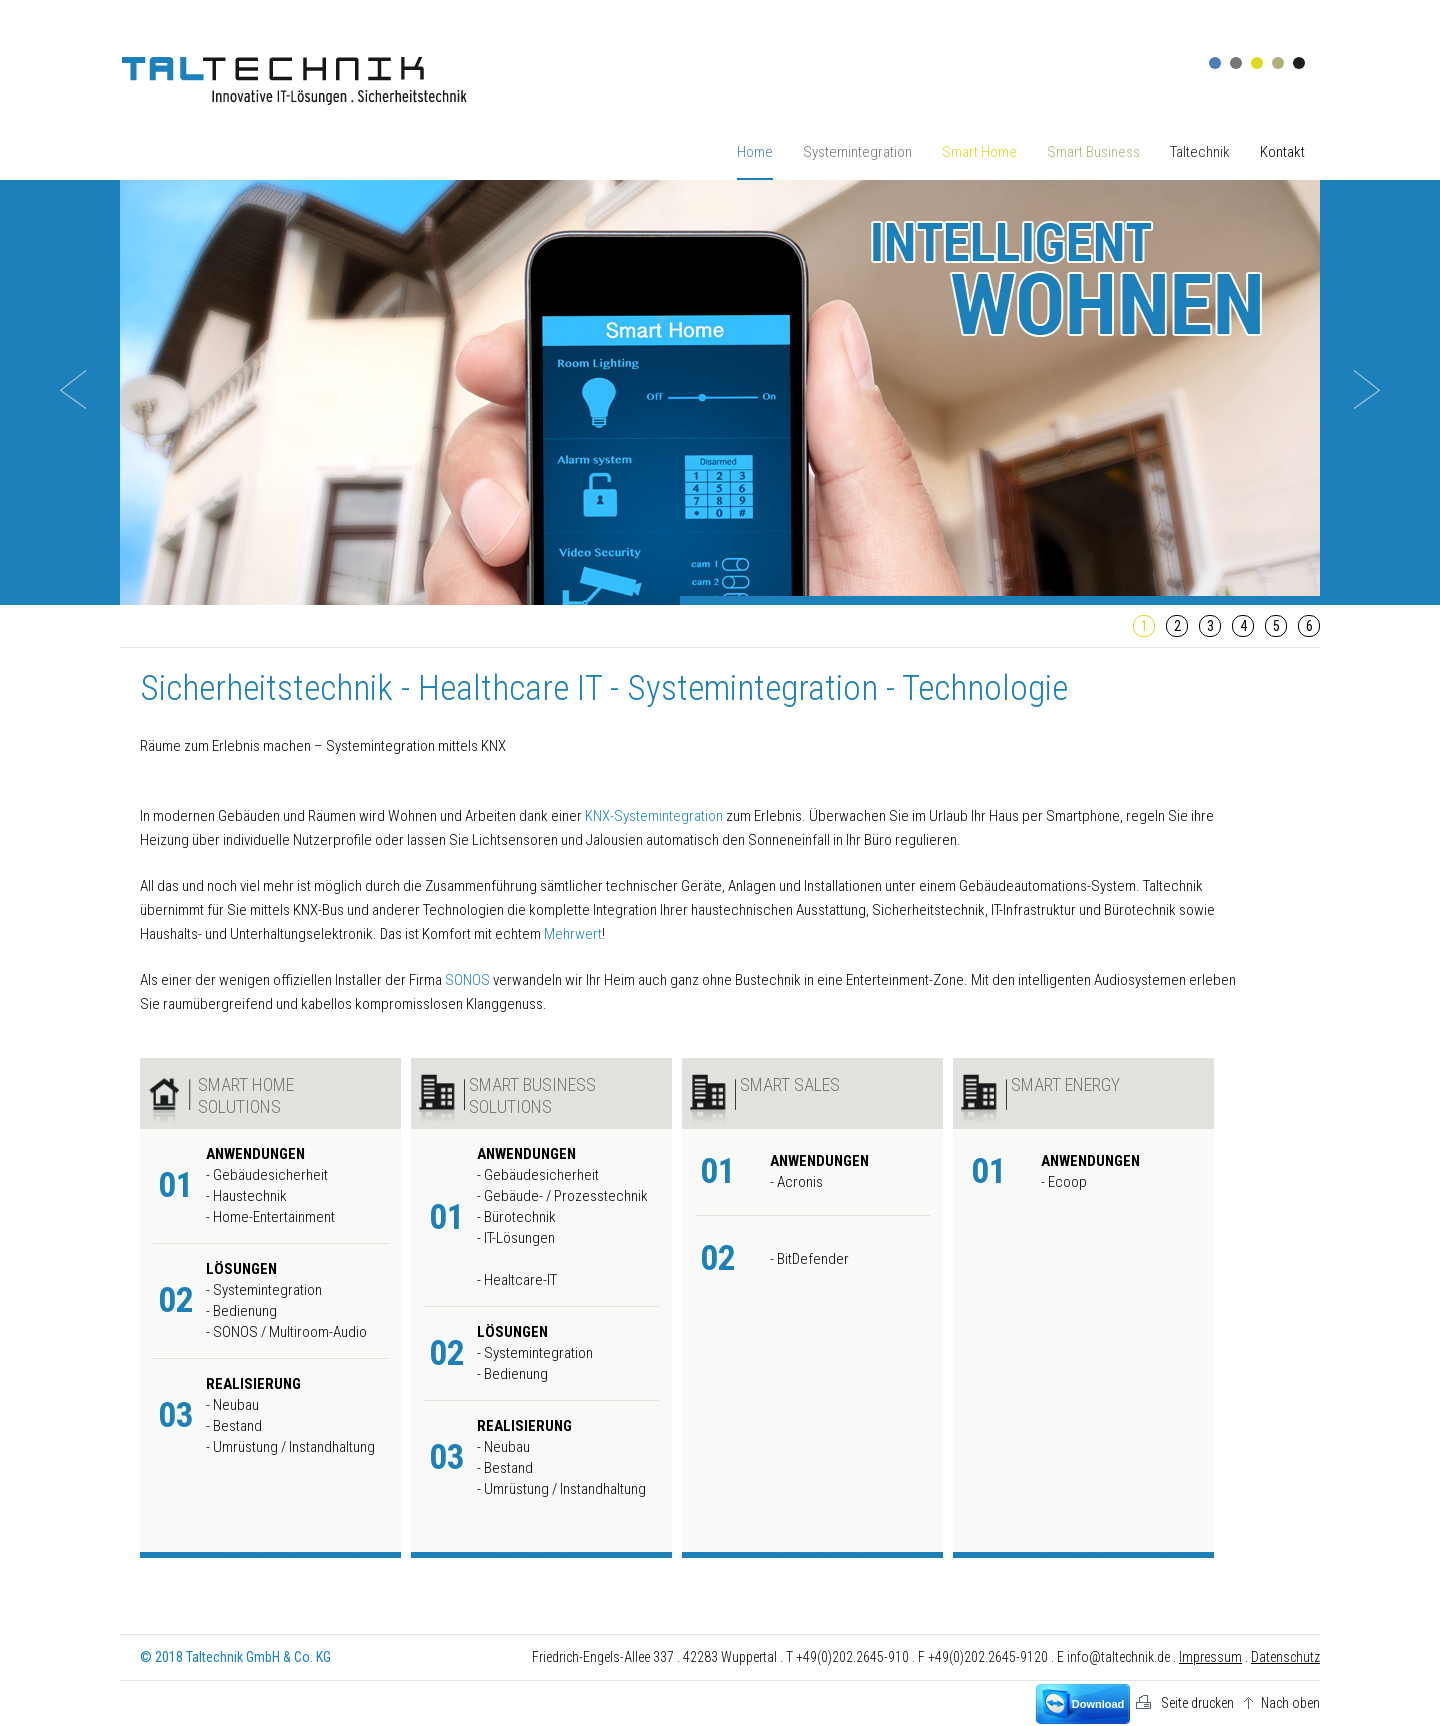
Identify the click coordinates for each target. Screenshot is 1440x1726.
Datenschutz (1285, 1657)
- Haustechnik (246, 1196)
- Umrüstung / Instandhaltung (290, 1447)
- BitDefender (809, 1259)
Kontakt (1282, 152)
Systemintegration (857, 152)
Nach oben (1290, 1703)
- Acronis (796, 1182)
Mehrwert (573, 934)
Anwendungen (255, 1154)
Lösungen (241, 1269)
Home (755, 152)
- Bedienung (241, 1311)
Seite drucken (1197, 1703)
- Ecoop (1064, 1182)
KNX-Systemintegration (654, 816)
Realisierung (253, 1384)
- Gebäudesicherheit (267, 1175)
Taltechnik (1200, 152)
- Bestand (234, 1426)
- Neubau (232, 1405)
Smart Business (1093, 152)
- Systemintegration (264, 1290)
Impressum (1210, 1657)
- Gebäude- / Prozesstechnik (562, 1196)
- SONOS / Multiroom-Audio (286, 1332)
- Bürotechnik (516, 1217)
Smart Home (979, 152)
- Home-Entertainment (270, 1217)
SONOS (467, 980)
